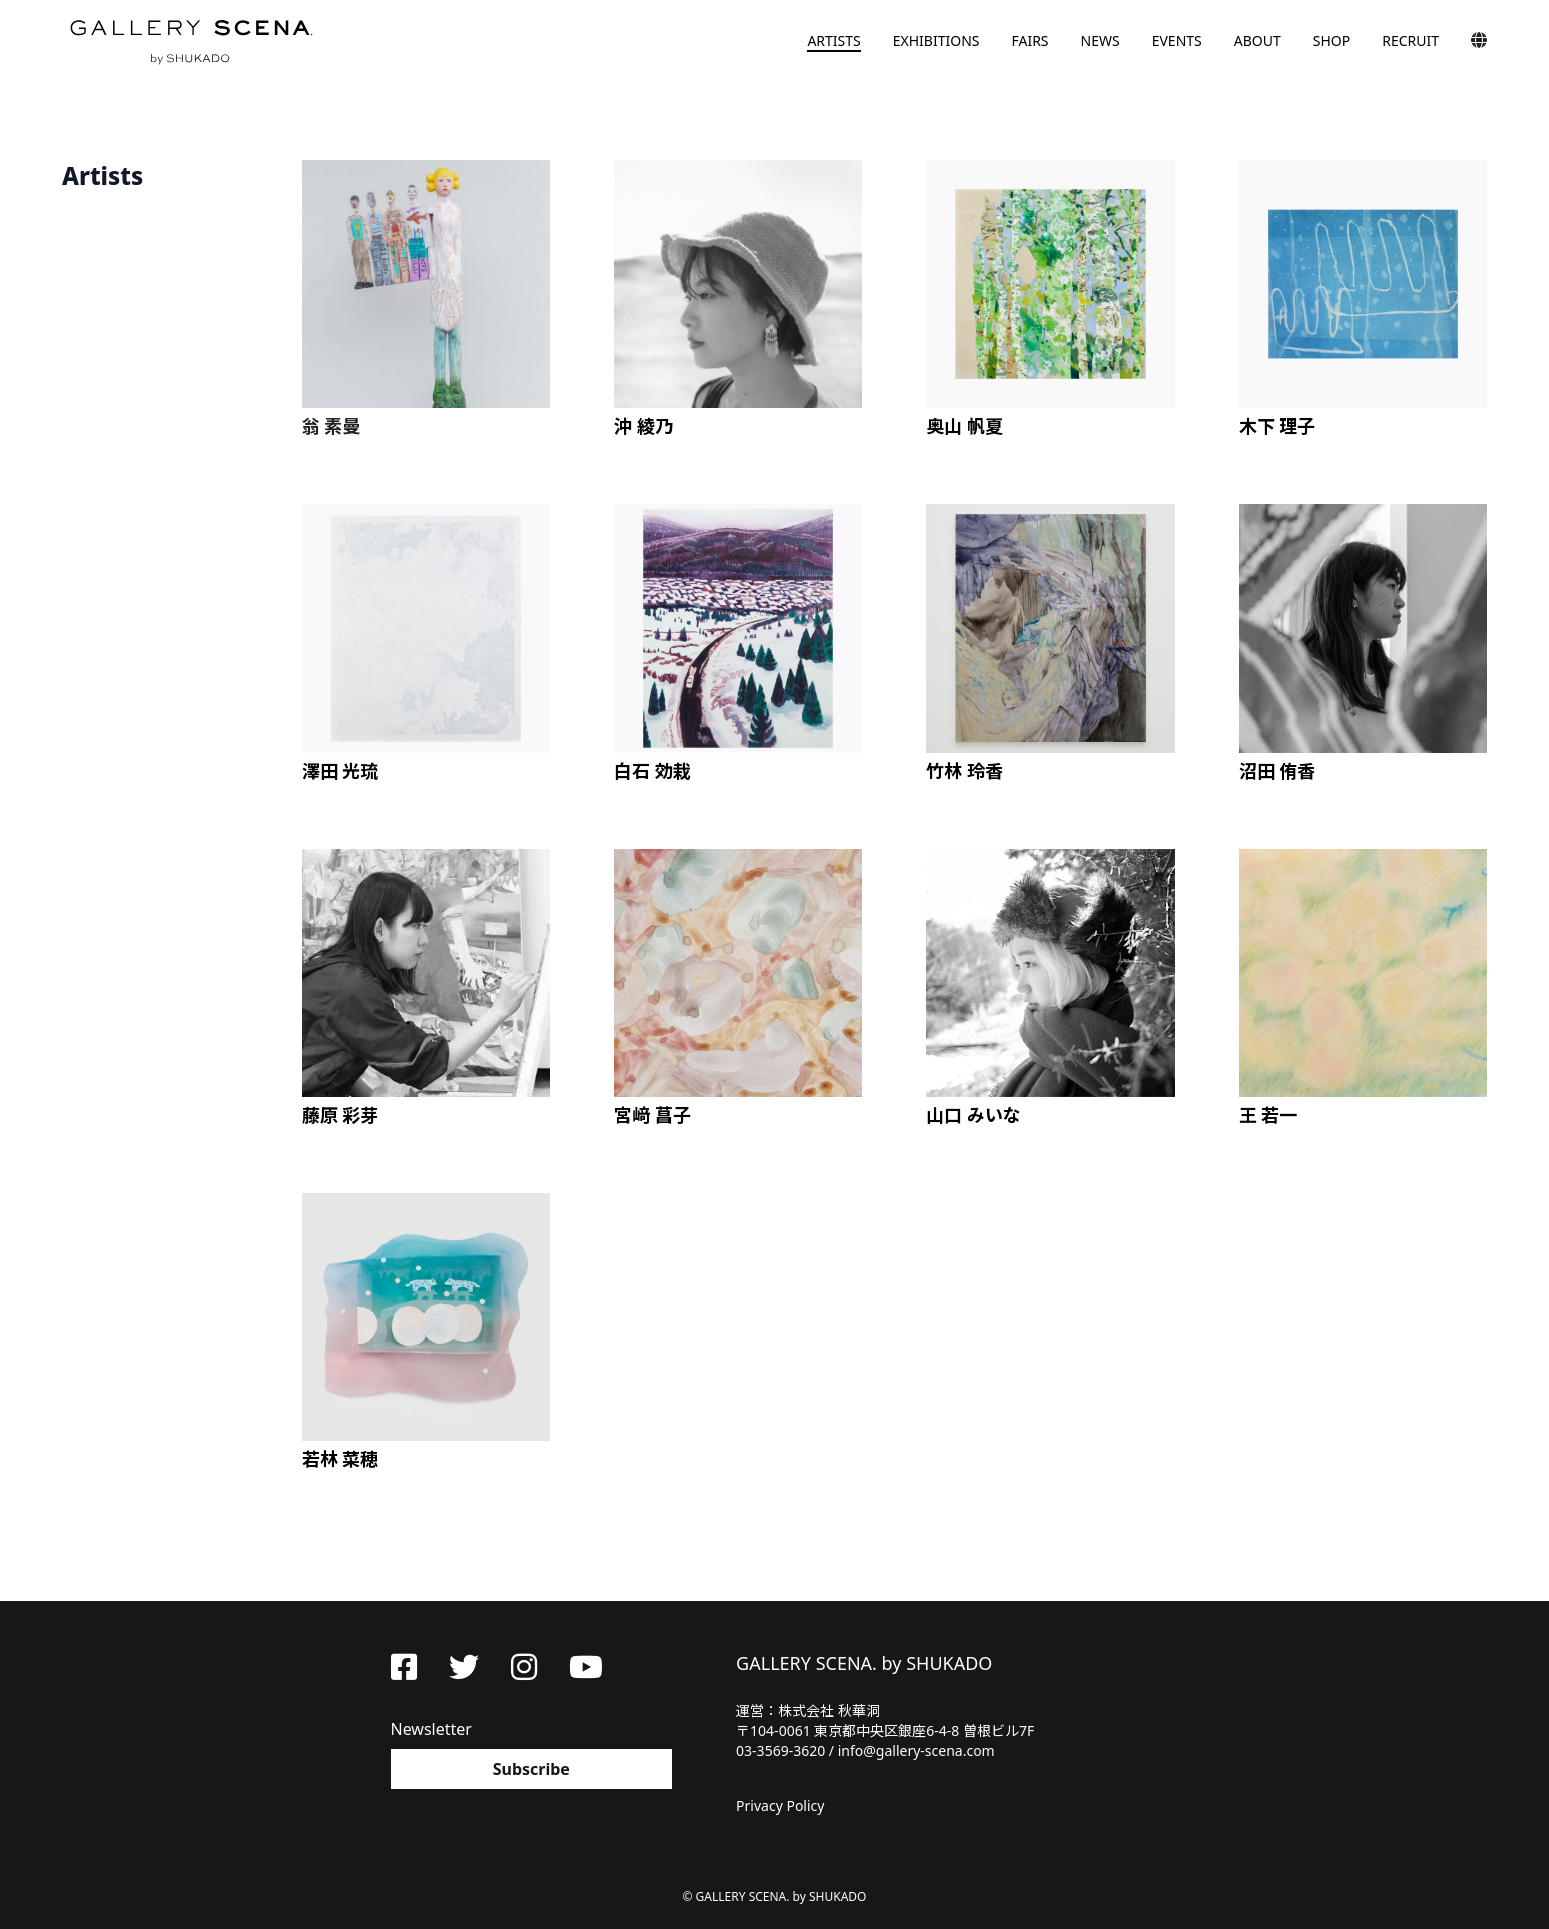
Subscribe (531, 1769)
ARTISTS (833, 40)
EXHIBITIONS (936, 40)
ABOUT (1257, 40)
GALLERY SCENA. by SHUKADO (190, 40)
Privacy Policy (780, 1805)
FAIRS (1029, 40)
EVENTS (1177, 40)
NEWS (1100, 40)
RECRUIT (1410, 40)
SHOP (1331, 40)
